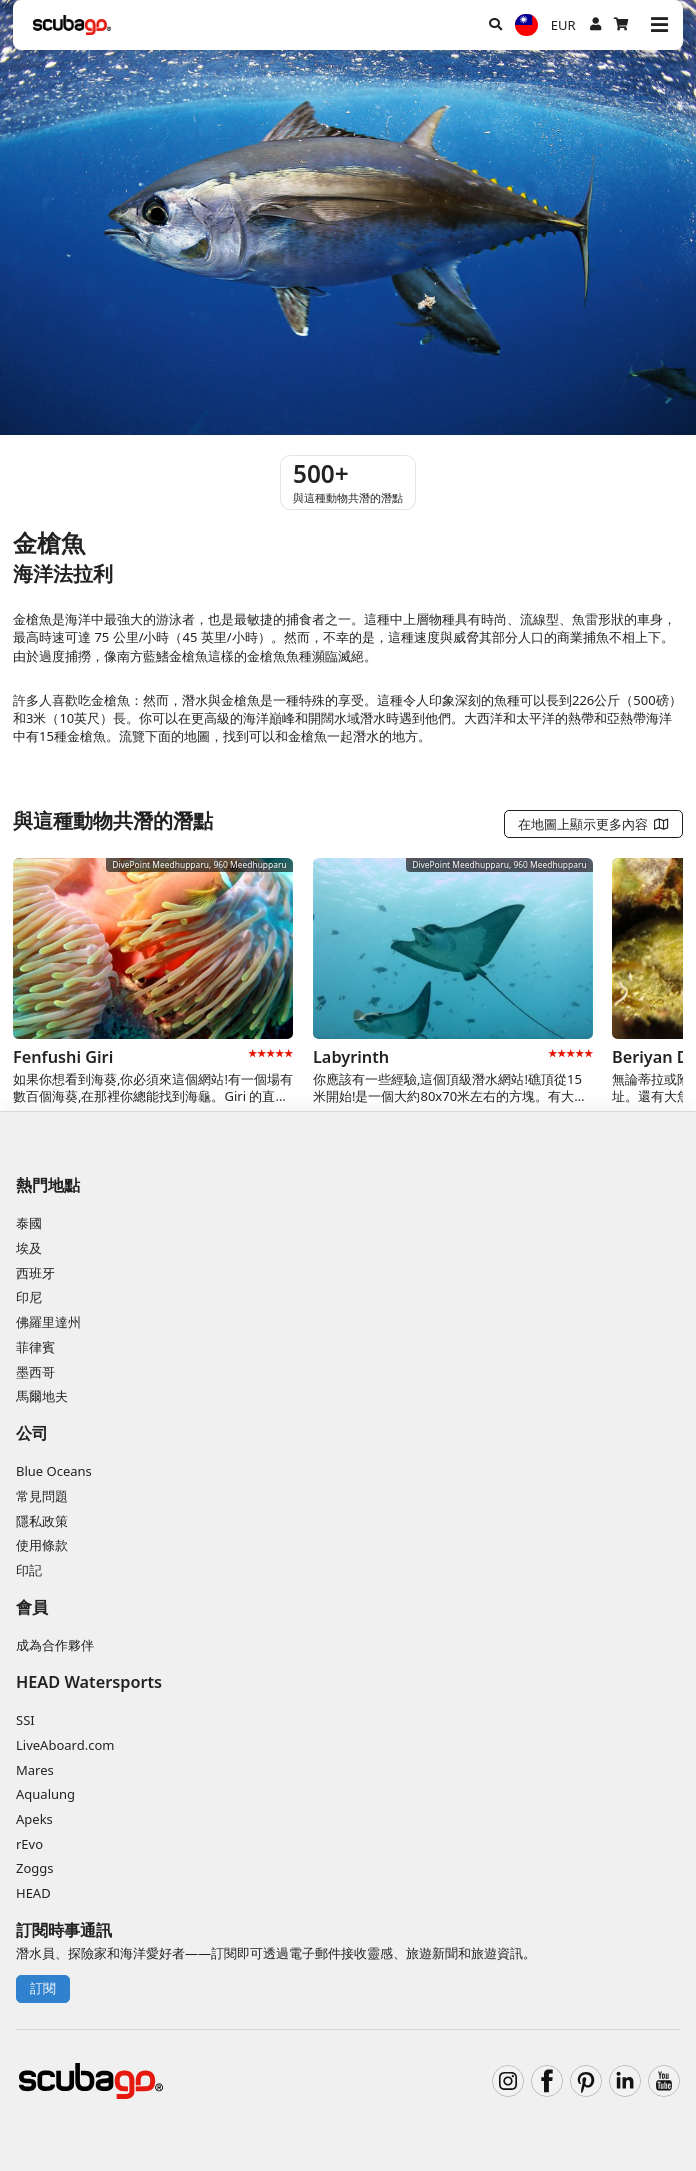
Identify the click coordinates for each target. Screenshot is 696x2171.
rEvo (29, 1844)
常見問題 (42, 1496)
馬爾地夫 (42, 1396)
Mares (35, 1770)
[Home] (72, 25)
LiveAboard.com (65, 1745)
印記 (29, 1570)
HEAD (33, 1893)
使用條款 (42, 1545)
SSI (25, 1720)
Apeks (34, 1819)
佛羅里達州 (48, 1322)
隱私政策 (42, 1521)
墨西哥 (35, 1372)
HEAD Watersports (89, 1682)
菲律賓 (35, 1347)
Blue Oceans (54, 1471)
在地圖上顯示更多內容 (594, 824)
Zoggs (35, 1868)
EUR (563, 25)
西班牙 (35, 1273)
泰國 (29, 1223)
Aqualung (45, 1794)
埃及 (29, 1248)
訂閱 (43, 1988)
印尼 (29, 1297)
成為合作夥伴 (55, 1645)
